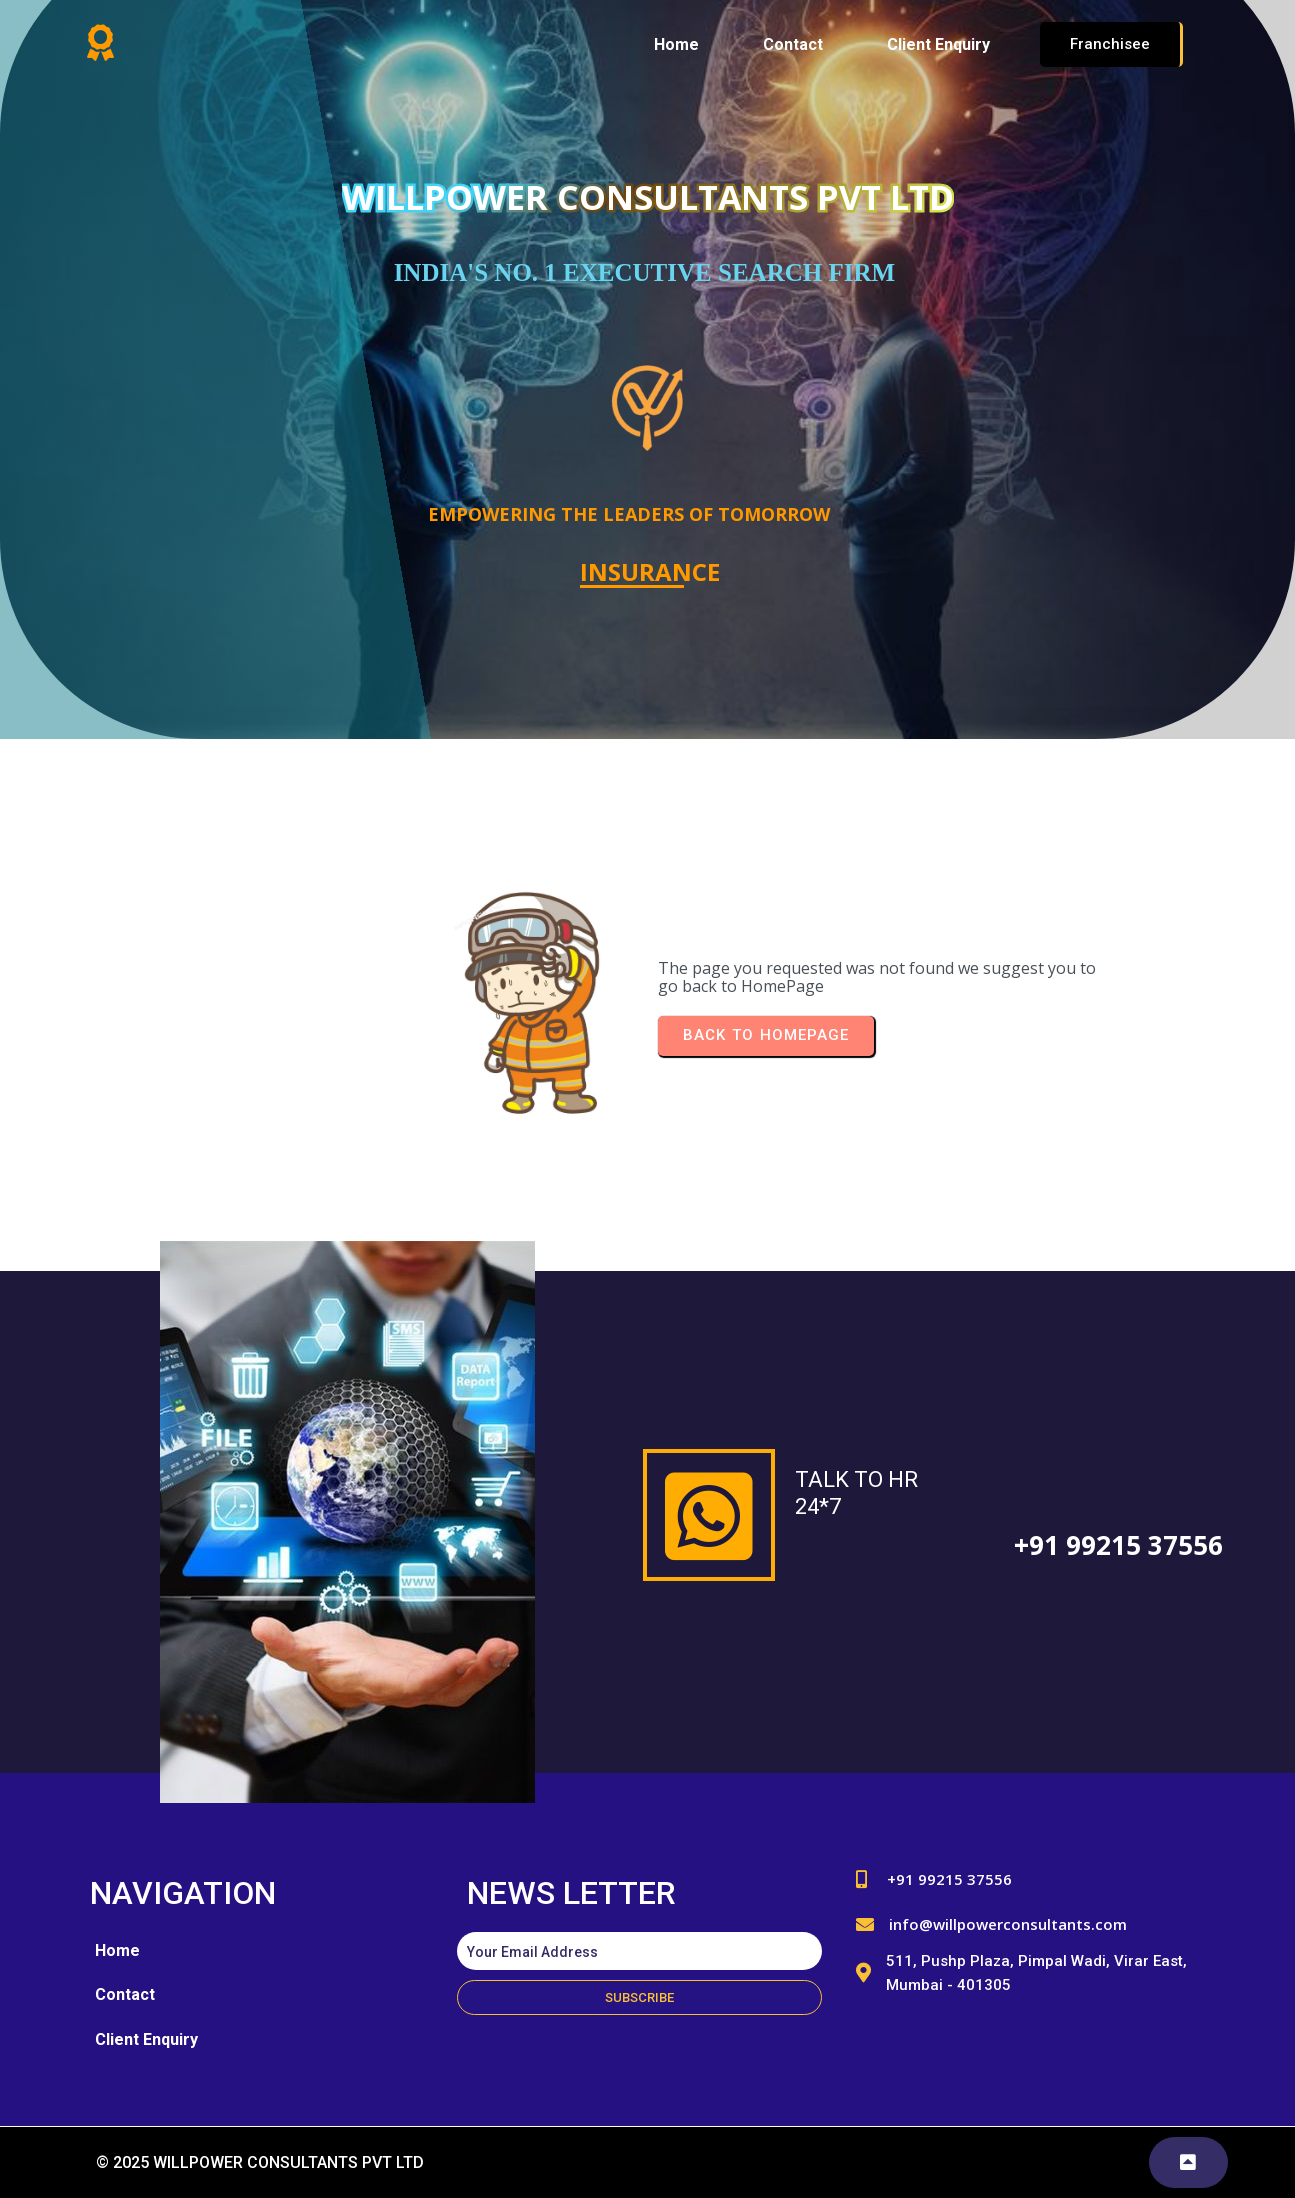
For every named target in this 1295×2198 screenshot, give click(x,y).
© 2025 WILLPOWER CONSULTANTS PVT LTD (260, 2162)
